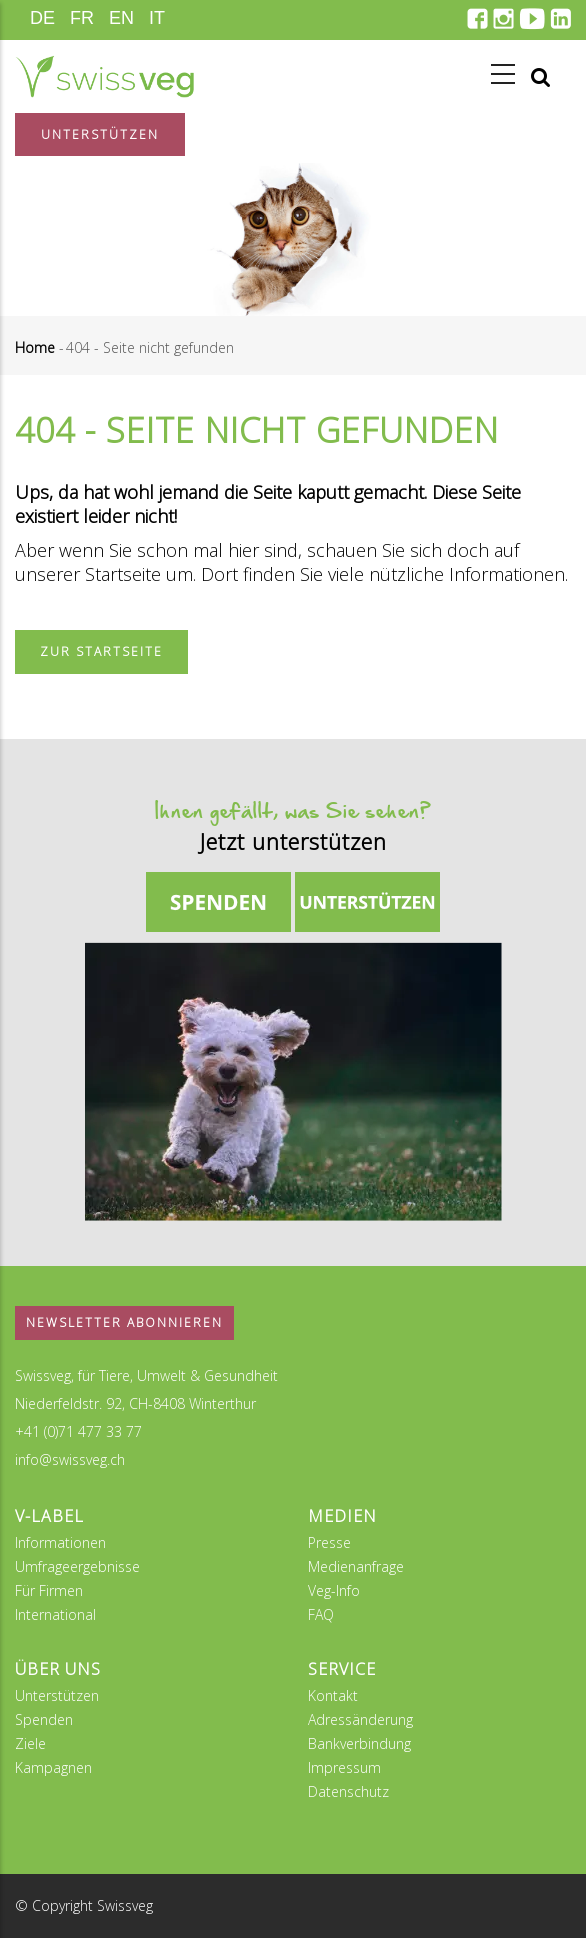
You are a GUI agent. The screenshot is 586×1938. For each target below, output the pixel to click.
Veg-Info (334, 1590)
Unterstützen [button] (100, 134)
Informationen (60, 1542)
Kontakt (333, 1695)
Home (35, 347)
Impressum (344, 1767)
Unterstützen (57, 1695)
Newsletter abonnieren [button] (124, 1322)
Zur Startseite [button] (101, 651)
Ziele (30, 1743)
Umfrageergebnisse (77, 1566)
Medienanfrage (356, 1566)
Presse (329, 1542)
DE (42, 18)
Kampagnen (53, 1767)
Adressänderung (360, 1719)
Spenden (44, 1719)
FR (82, 18)
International (55, 1614)
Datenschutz (348, 1791)
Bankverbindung (359, 1743)
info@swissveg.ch (70, 1459)
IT (157, 18)
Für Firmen (49, 1590)
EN (121, 18)
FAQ (321, 1614)
